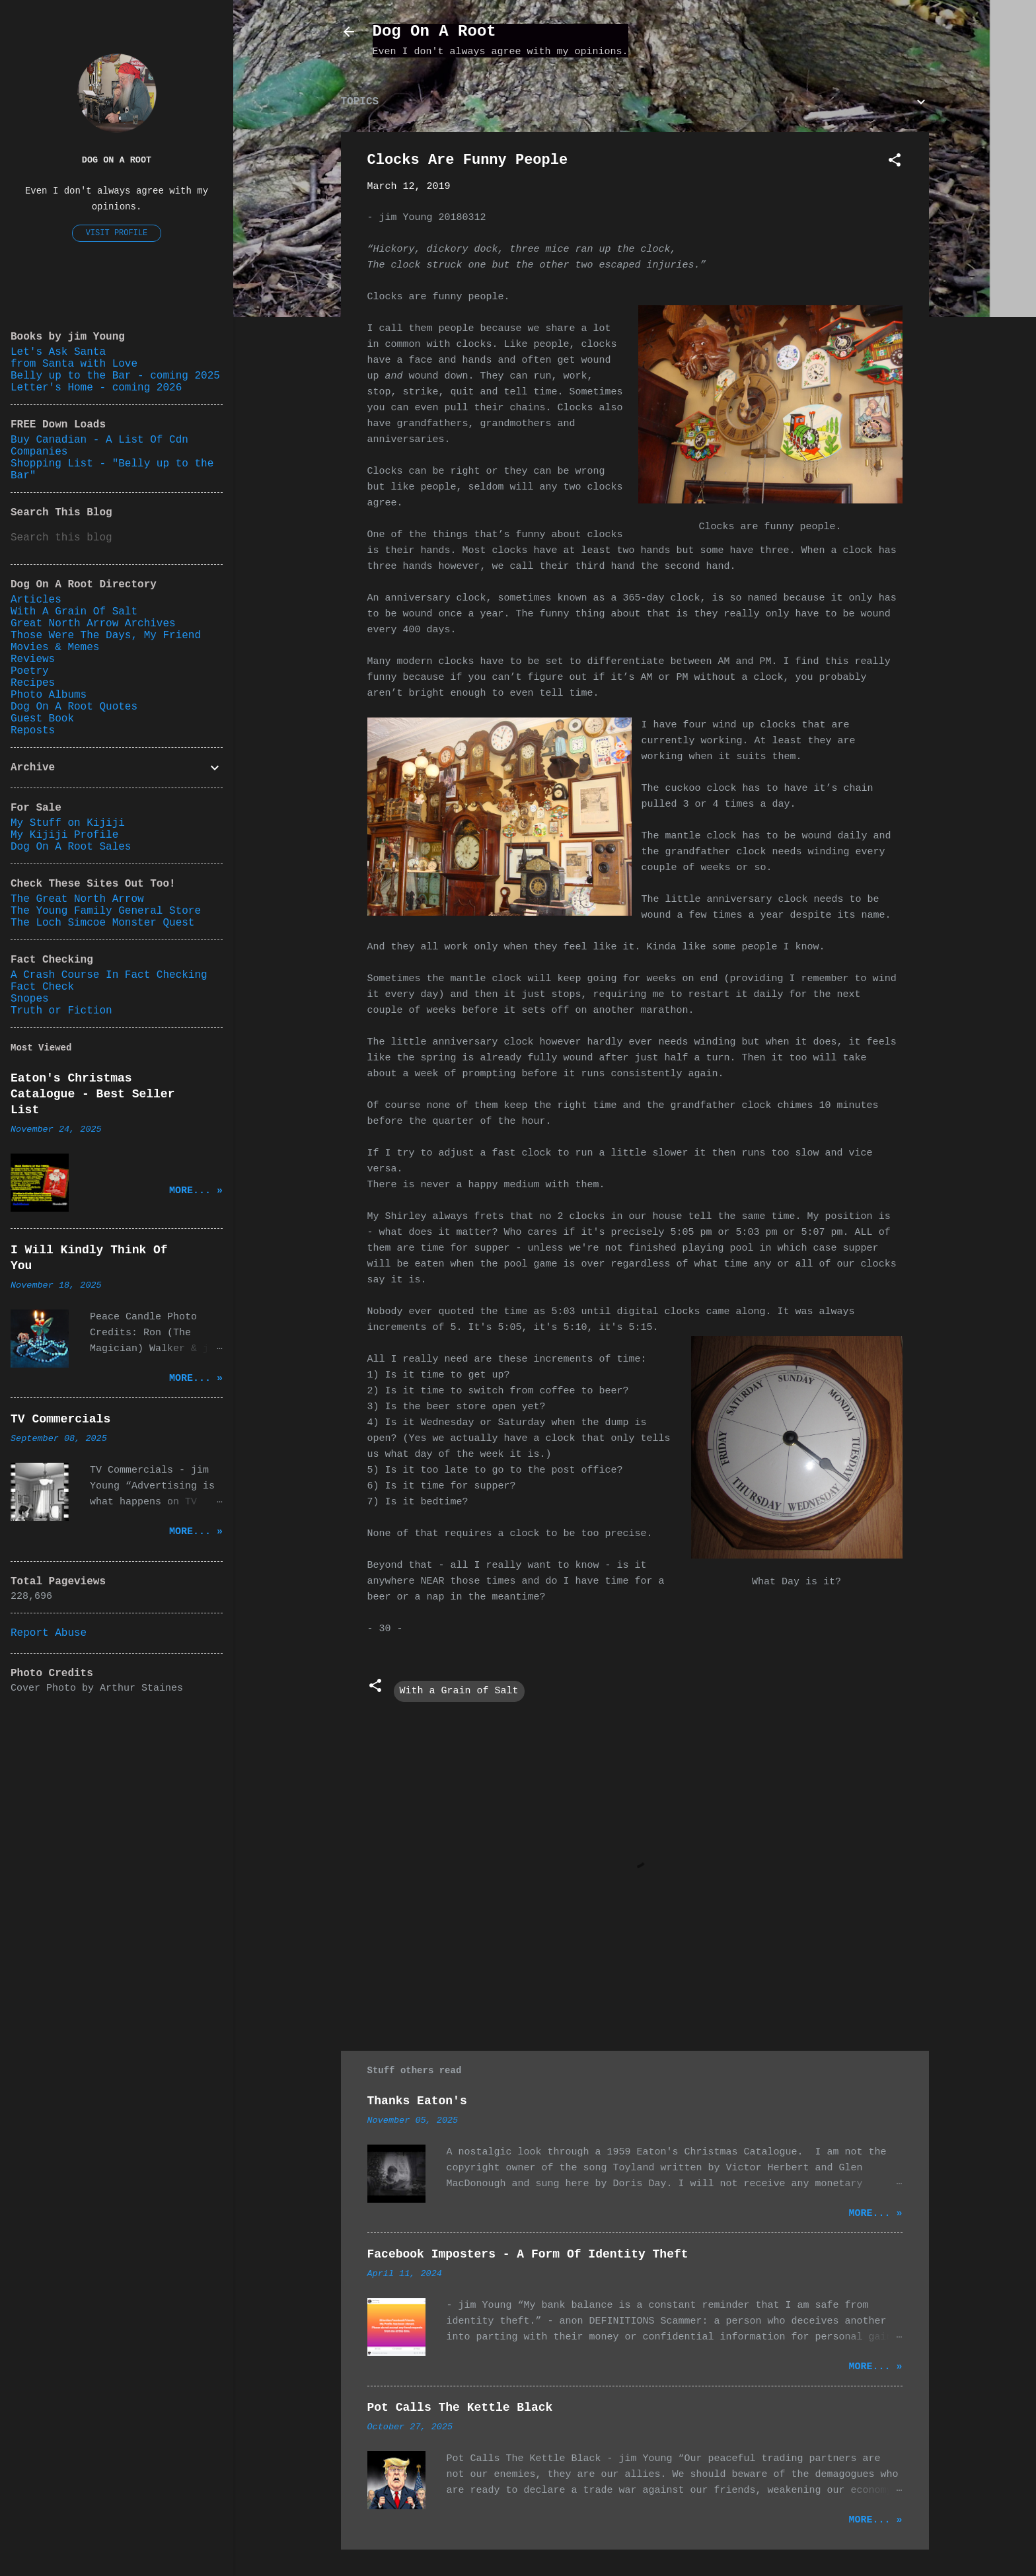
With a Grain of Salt (459, 1691)
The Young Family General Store (106, 911)
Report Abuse (49, 1633)
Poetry (30, 671)
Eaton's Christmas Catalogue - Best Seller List (92, 1094)
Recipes (33, 683)
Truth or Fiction (61, 1011)
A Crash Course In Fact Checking (109, 975)
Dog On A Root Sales (71, 847)
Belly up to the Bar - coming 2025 (115, 376)
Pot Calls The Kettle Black (460, 2407)
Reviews (33, 659)
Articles (36, 600)
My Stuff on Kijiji (68, 823)
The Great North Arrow (77, 899)
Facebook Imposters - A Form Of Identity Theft (527, 2254)
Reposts (33, 731)
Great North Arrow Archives (93, 624)
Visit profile (117, 233)
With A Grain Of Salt (74, 612)
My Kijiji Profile (64, 835)
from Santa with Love (74, 364)
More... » (875, 2213)
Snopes (30, 999)
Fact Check (42, 987)
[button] (895, 163)
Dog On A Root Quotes (74, 707)
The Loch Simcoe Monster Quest (102, 923)
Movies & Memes (55, 647)
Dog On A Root (434, 31)
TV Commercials (60, 1419)
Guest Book (42, 719)
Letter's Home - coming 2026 (96, 388)
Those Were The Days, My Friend (106, 636)
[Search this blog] (117, 538)
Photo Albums (49, 695)
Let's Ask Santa (58, 352)
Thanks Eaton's (417, 2101)
